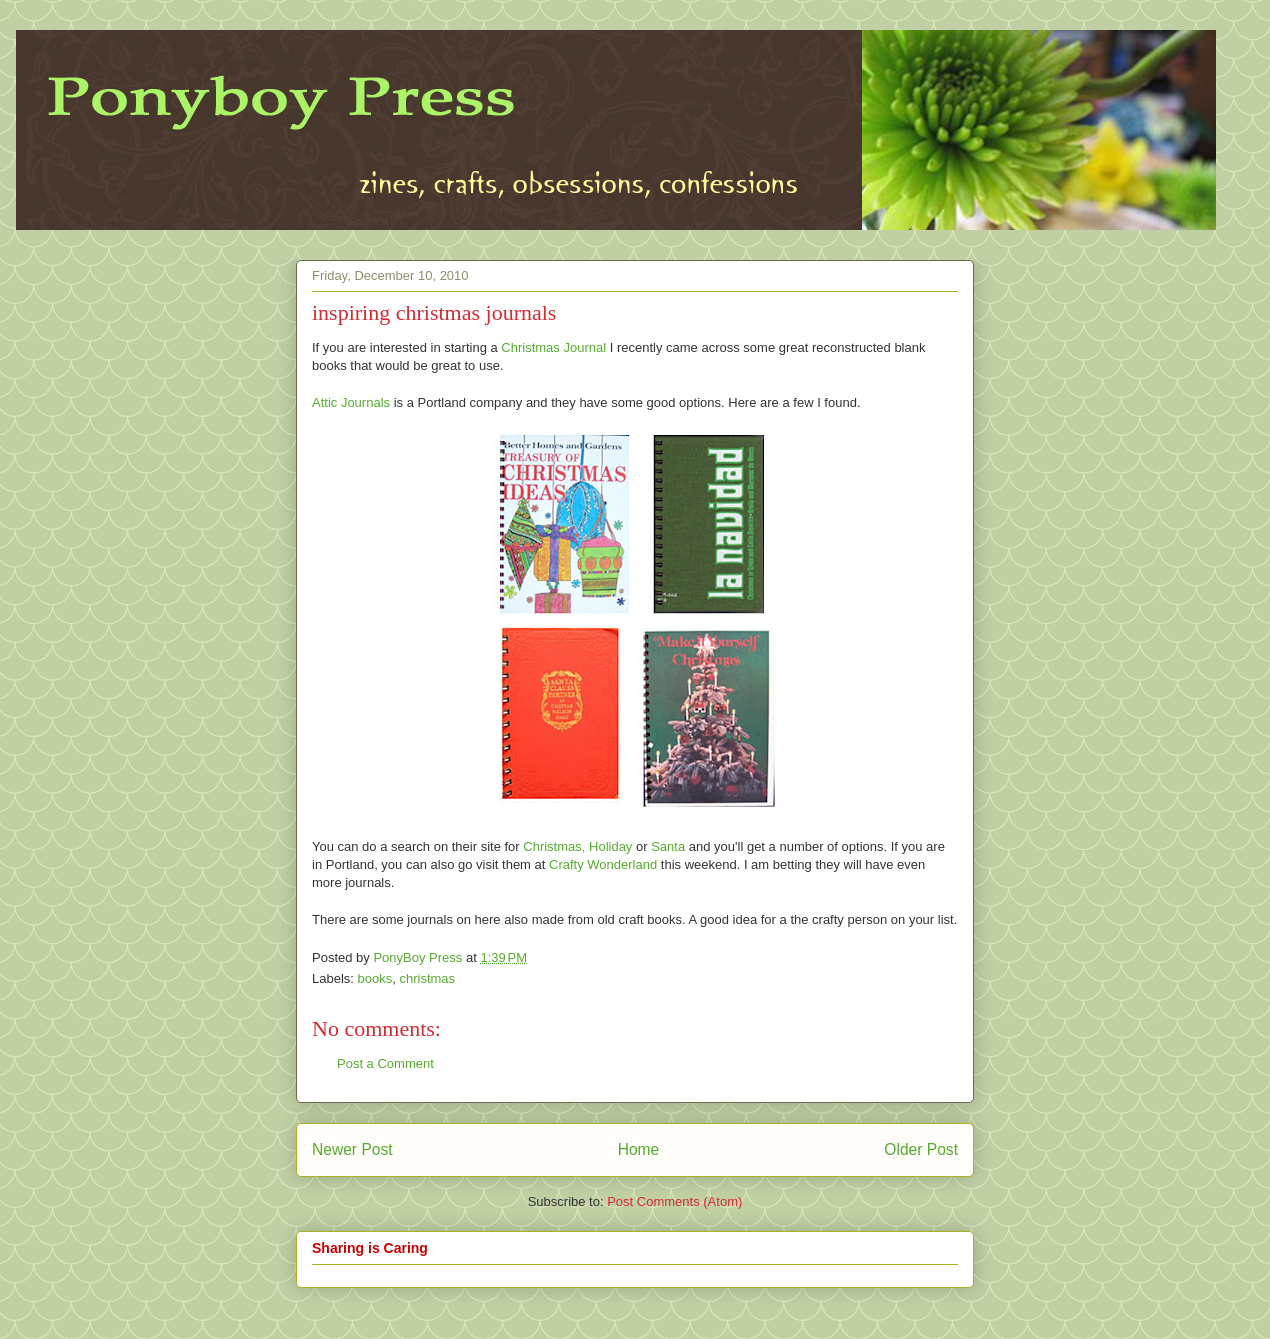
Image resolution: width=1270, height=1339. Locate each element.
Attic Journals (351, 402)
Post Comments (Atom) (674, 1201)
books (375, 978)
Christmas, (554, 846)
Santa (668, 846)
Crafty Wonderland (603, 864)
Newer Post (352, 1149)
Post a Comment (385, 1063)
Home (639, 1149)
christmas (427, 978)
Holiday (610, 846)
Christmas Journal (553, 347)
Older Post (921, 1149)
